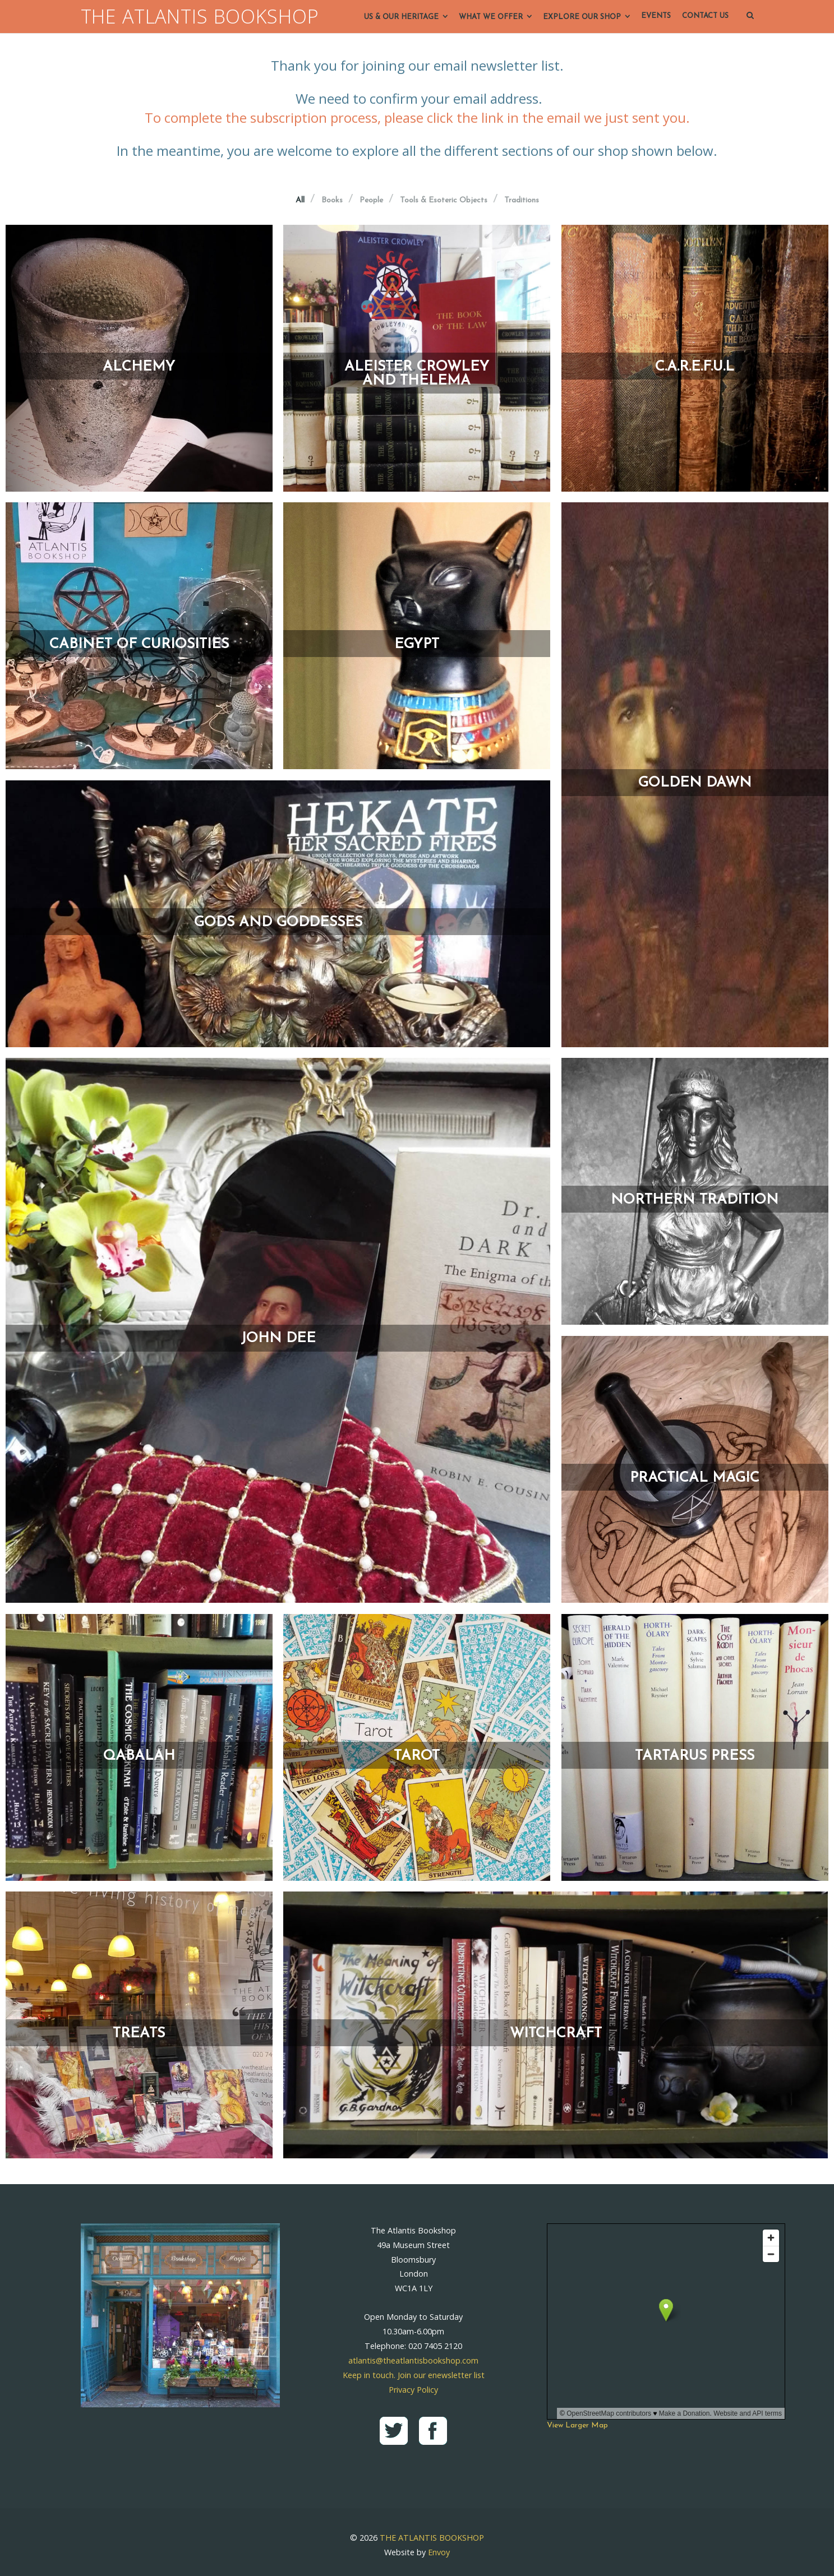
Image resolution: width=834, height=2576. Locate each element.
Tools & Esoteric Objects (443, 201)
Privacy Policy (413, 2389)
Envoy (439, 2552)
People (371, 201)
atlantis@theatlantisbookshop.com (413, 2360)
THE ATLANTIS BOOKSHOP (200, 16)
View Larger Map (577, 2425)
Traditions (521, 201)
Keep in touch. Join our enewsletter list (414, 2375)
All (300, 201)
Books (332, 201)
